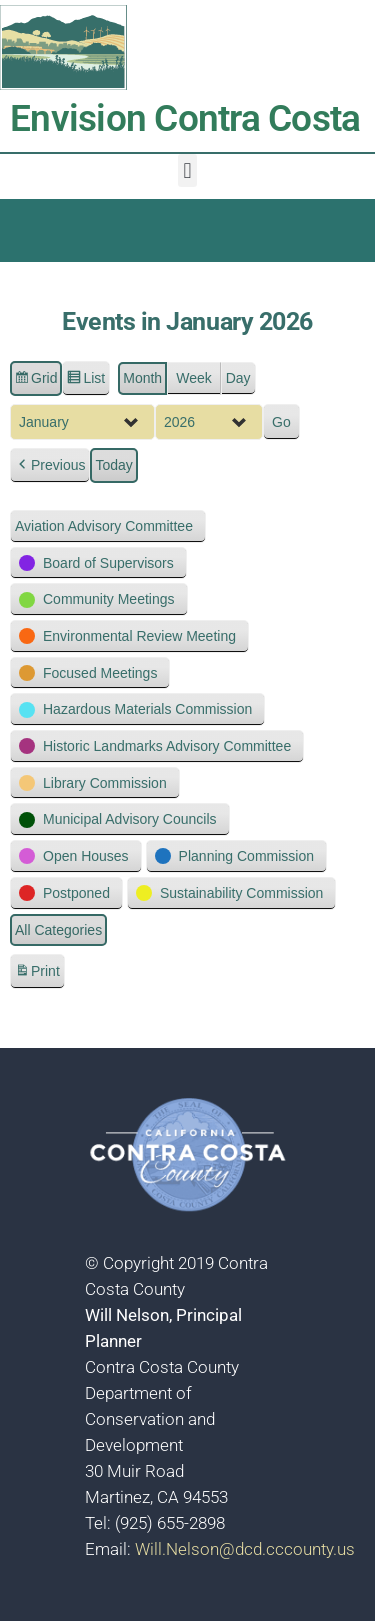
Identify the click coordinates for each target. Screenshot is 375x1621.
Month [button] (142, 378)
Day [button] (238, 378)
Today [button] (113, 466)
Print (37, 974)
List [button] (85, 381)
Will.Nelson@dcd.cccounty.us (245, 1549)
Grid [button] (35, 381)
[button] (187, 170)
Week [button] (194, 378)
